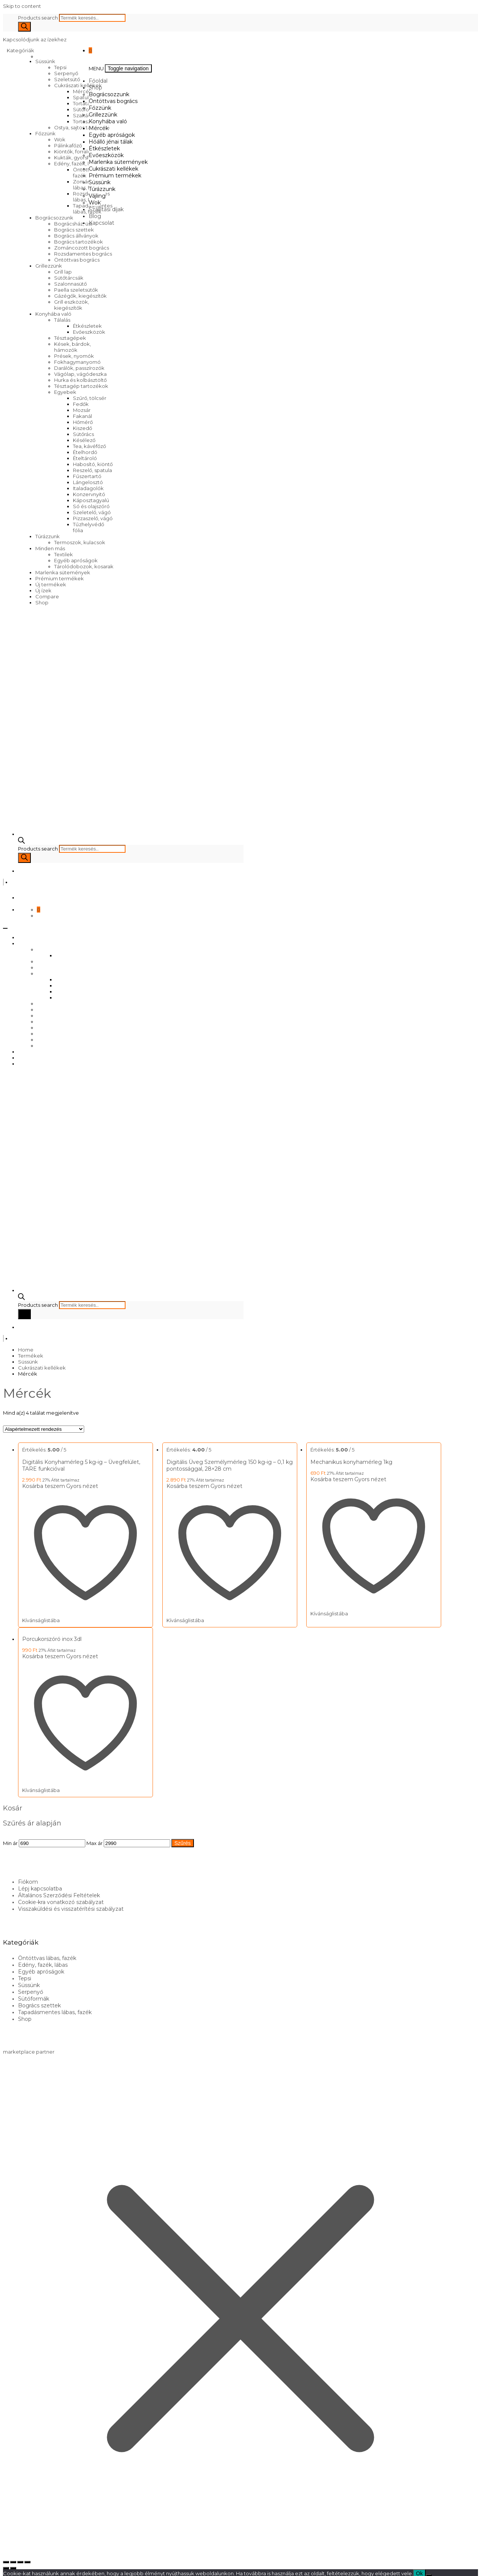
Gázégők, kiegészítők (80, 296)
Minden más (50, 548)
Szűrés (182, 1839)
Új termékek (50, 584)
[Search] (24, 27)
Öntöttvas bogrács (77, 260)
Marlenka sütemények (62, 572)
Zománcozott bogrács (81, 248)
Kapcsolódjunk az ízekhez (35, 39)
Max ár (94, 1839)
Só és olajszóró (91, 506)
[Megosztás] (20, 2557)
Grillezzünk (48, 266)
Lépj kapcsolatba (40, 1884)
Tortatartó (85, 103)
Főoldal (98, 80)
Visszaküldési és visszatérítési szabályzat (71, 1904)
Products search (38, 18)
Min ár (10, 1839)
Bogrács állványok (76, 236)
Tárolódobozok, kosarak (83, 566)
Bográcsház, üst (73, 224)
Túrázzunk (47, 536)
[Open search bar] (21, 842)
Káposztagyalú (91, 500)
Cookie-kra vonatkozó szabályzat (61, 1897)
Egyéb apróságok (76, 560)
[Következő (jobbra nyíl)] (13, 2563)
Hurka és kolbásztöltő (80, 380)
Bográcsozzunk (54, 218)
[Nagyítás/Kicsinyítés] (6, 2557)
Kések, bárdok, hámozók (72, 347)
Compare (47, 596)
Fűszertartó (87, 476)
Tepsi (60, 67)
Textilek (63, 554)
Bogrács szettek (74, 230)
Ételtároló (85, 458)
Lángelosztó (88, 482)
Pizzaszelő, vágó (93, 518)
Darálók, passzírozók (79, 368)
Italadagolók (88, 488)
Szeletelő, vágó (92, 512)
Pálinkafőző (68, 145)
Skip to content (22, 6)
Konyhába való (53, 314)
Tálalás (62, 320)
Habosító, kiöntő (93, 464)
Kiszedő (82, 428)
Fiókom (28, 1877)
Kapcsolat (101, 222)
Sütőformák (87, 109)
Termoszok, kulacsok (79, 542)
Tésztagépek (70, 338)
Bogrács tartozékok (78, 242)
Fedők (81, 404)
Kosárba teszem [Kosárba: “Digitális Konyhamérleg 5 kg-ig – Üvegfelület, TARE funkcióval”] (43, 1486)
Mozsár (82, 410)
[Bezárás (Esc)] (27, 2557)
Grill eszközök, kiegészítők (71, 305)
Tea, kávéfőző (89, 446)
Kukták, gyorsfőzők (77, 157)
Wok (59, 139)
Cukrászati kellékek (78, 85)
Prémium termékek (59, 578)
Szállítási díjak (106, 209)
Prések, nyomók (74, 356)
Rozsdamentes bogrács (83, 254)
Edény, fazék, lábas (77, 163)
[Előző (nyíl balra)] (6, 2563)
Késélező (84, 440)
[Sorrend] (43, 1429)
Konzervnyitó (89, 494)
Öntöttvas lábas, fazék (47, 1953)
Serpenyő (66, 73)
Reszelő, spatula (92, 470)
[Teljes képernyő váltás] (13, 2557)
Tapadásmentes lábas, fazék (55, 2007)
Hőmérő (83, 422)
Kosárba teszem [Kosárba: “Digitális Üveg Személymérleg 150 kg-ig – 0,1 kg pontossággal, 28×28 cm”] (185, 1486)
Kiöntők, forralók (74, 151)
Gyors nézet (82, 1486)
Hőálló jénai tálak (111, 141)
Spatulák (84, 97)
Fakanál (82, 416)
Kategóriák (21, 50)
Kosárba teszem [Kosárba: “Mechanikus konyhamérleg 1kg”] (327, 1479)
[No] (429, 2571)
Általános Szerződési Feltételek (59, 1890)
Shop (41, 602)
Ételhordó (85, 452)
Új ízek (43, 590)
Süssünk (45, 61)
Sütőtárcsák (68, 278)
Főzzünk (45, 133)
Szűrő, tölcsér (89, 398)
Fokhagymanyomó (77, 362)
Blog (95, 216)
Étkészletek (87, 326)
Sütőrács (83, 434)
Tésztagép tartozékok (81, 386)
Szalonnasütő (70, 284)
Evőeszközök (89, 332)
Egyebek (65, 392)
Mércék (99, 128)
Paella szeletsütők (76, 290)
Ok (419, 2569)
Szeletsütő (67, 79)
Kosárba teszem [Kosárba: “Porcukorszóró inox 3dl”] (43, 1653)
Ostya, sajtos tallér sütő (81, 127)
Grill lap (63, 272)
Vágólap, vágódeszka (80, 374)
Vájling (97, 195)
